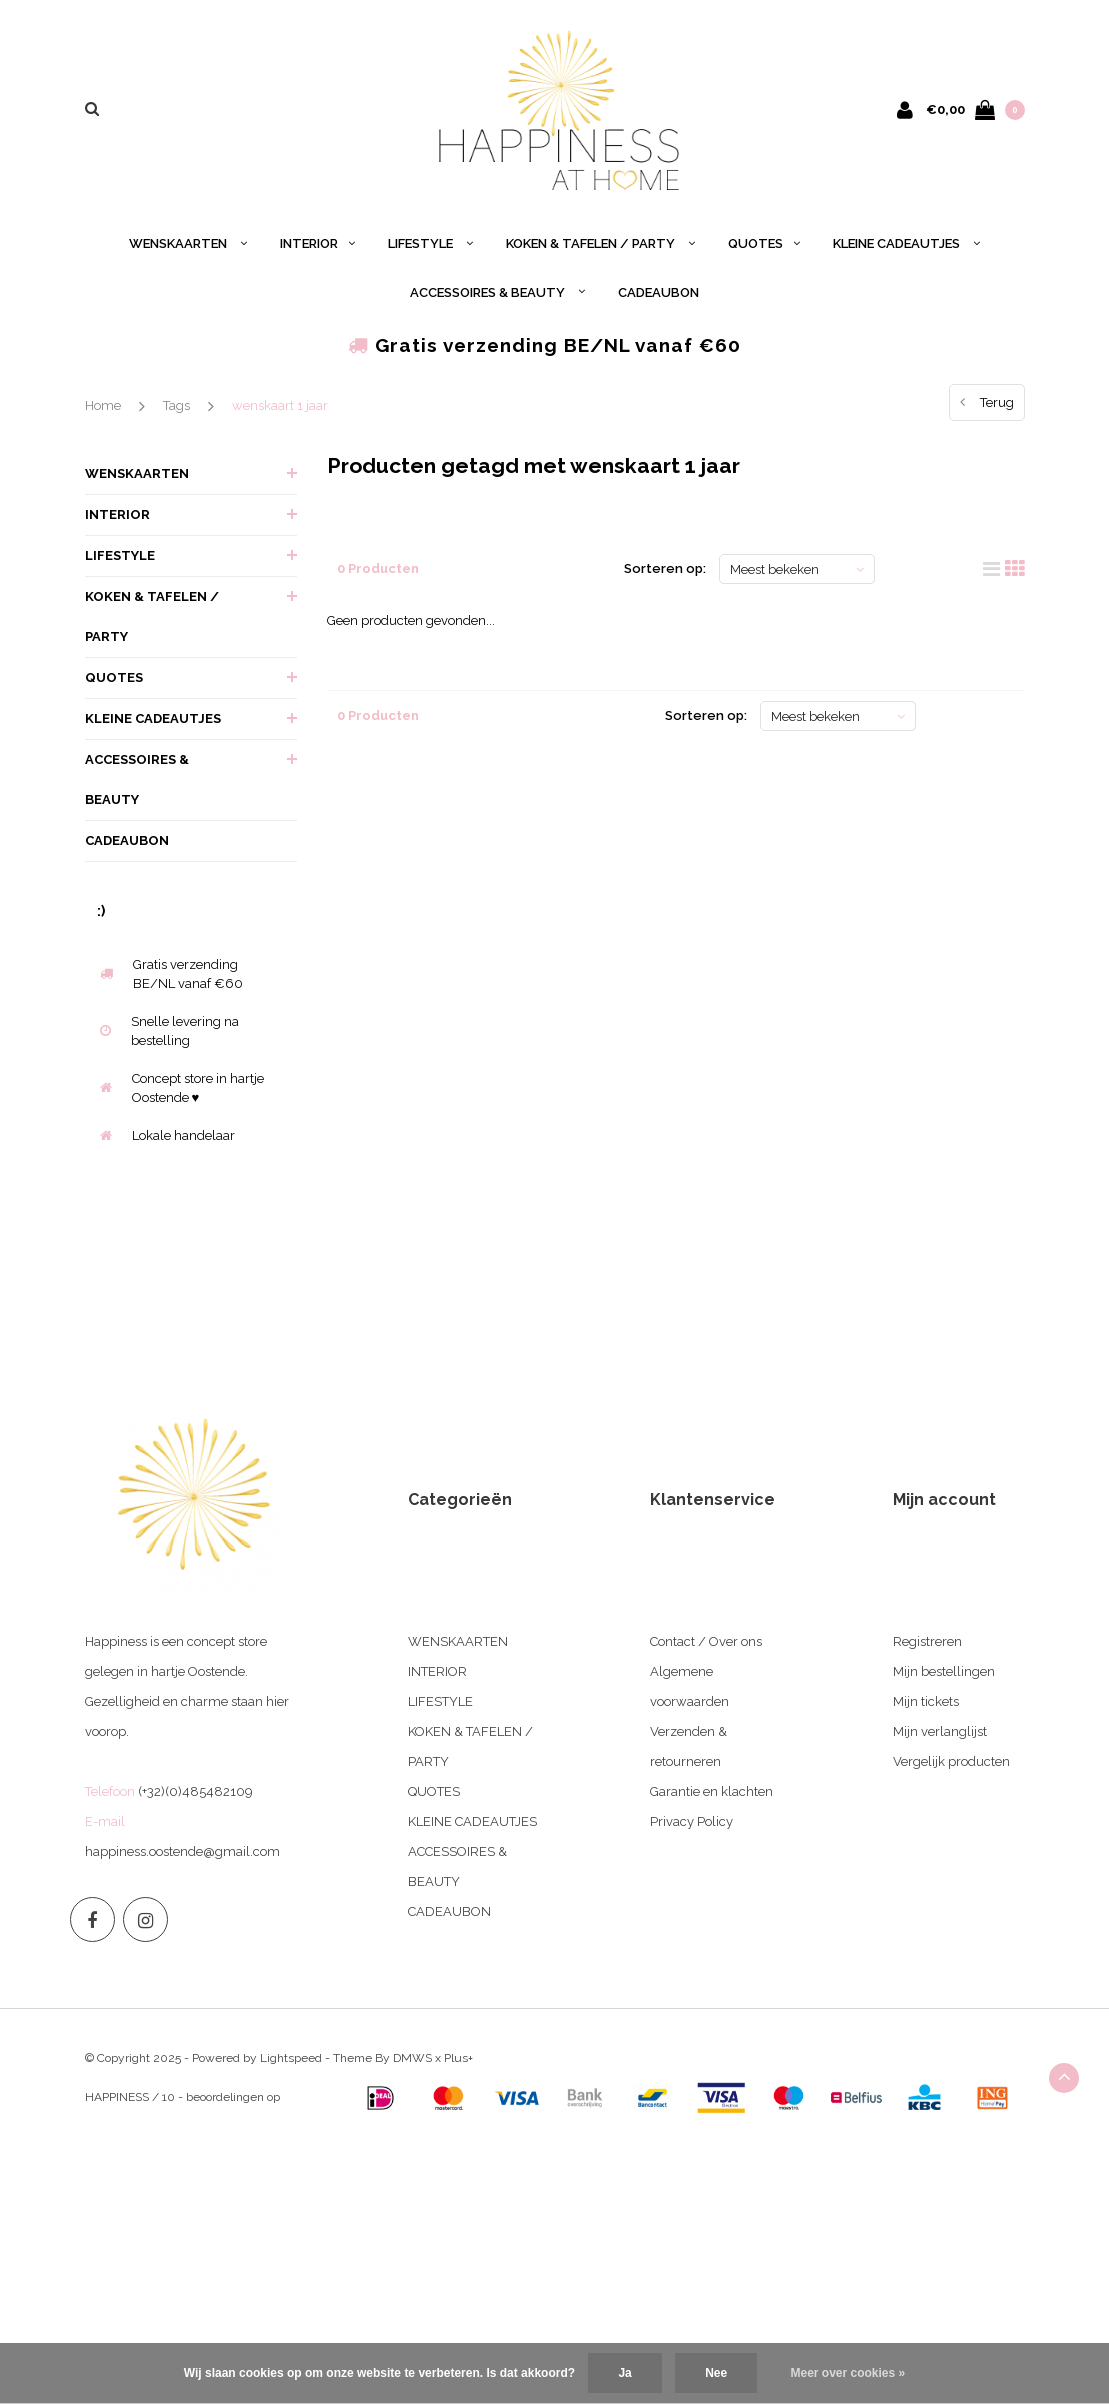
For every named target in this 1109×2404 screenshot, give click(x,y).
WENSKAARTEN (188, 243)
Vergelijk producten (951, 1761)
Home (103, 405)
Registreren (927, 1641)
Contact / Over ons (706, 1641)
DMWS (412, 2058)
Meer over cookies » (848, 2373)
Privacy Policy (691, 1821)
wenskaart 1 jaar (280, 405)
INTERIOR (317, 243)
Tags (176, 405)
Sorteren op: (665, 568)
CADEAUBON (658, 292)
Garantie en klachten (711, 1791)
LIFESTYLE (430, 243)
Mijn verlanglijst (940, 1731)
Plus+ (458, 2058)
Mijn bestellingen (944, 1671)
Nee (716, 2373)
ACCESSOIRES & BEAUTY (497, 292)
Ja (624, 2373)
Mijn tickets (926, 1701)
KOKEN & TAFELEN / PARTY (600, 243)
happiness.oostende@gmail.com (182, 1851)
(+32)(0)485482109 (195, 1791)
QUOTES (764, 243)
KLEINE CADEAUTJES (906, 243)
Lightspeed (291, 2058)
